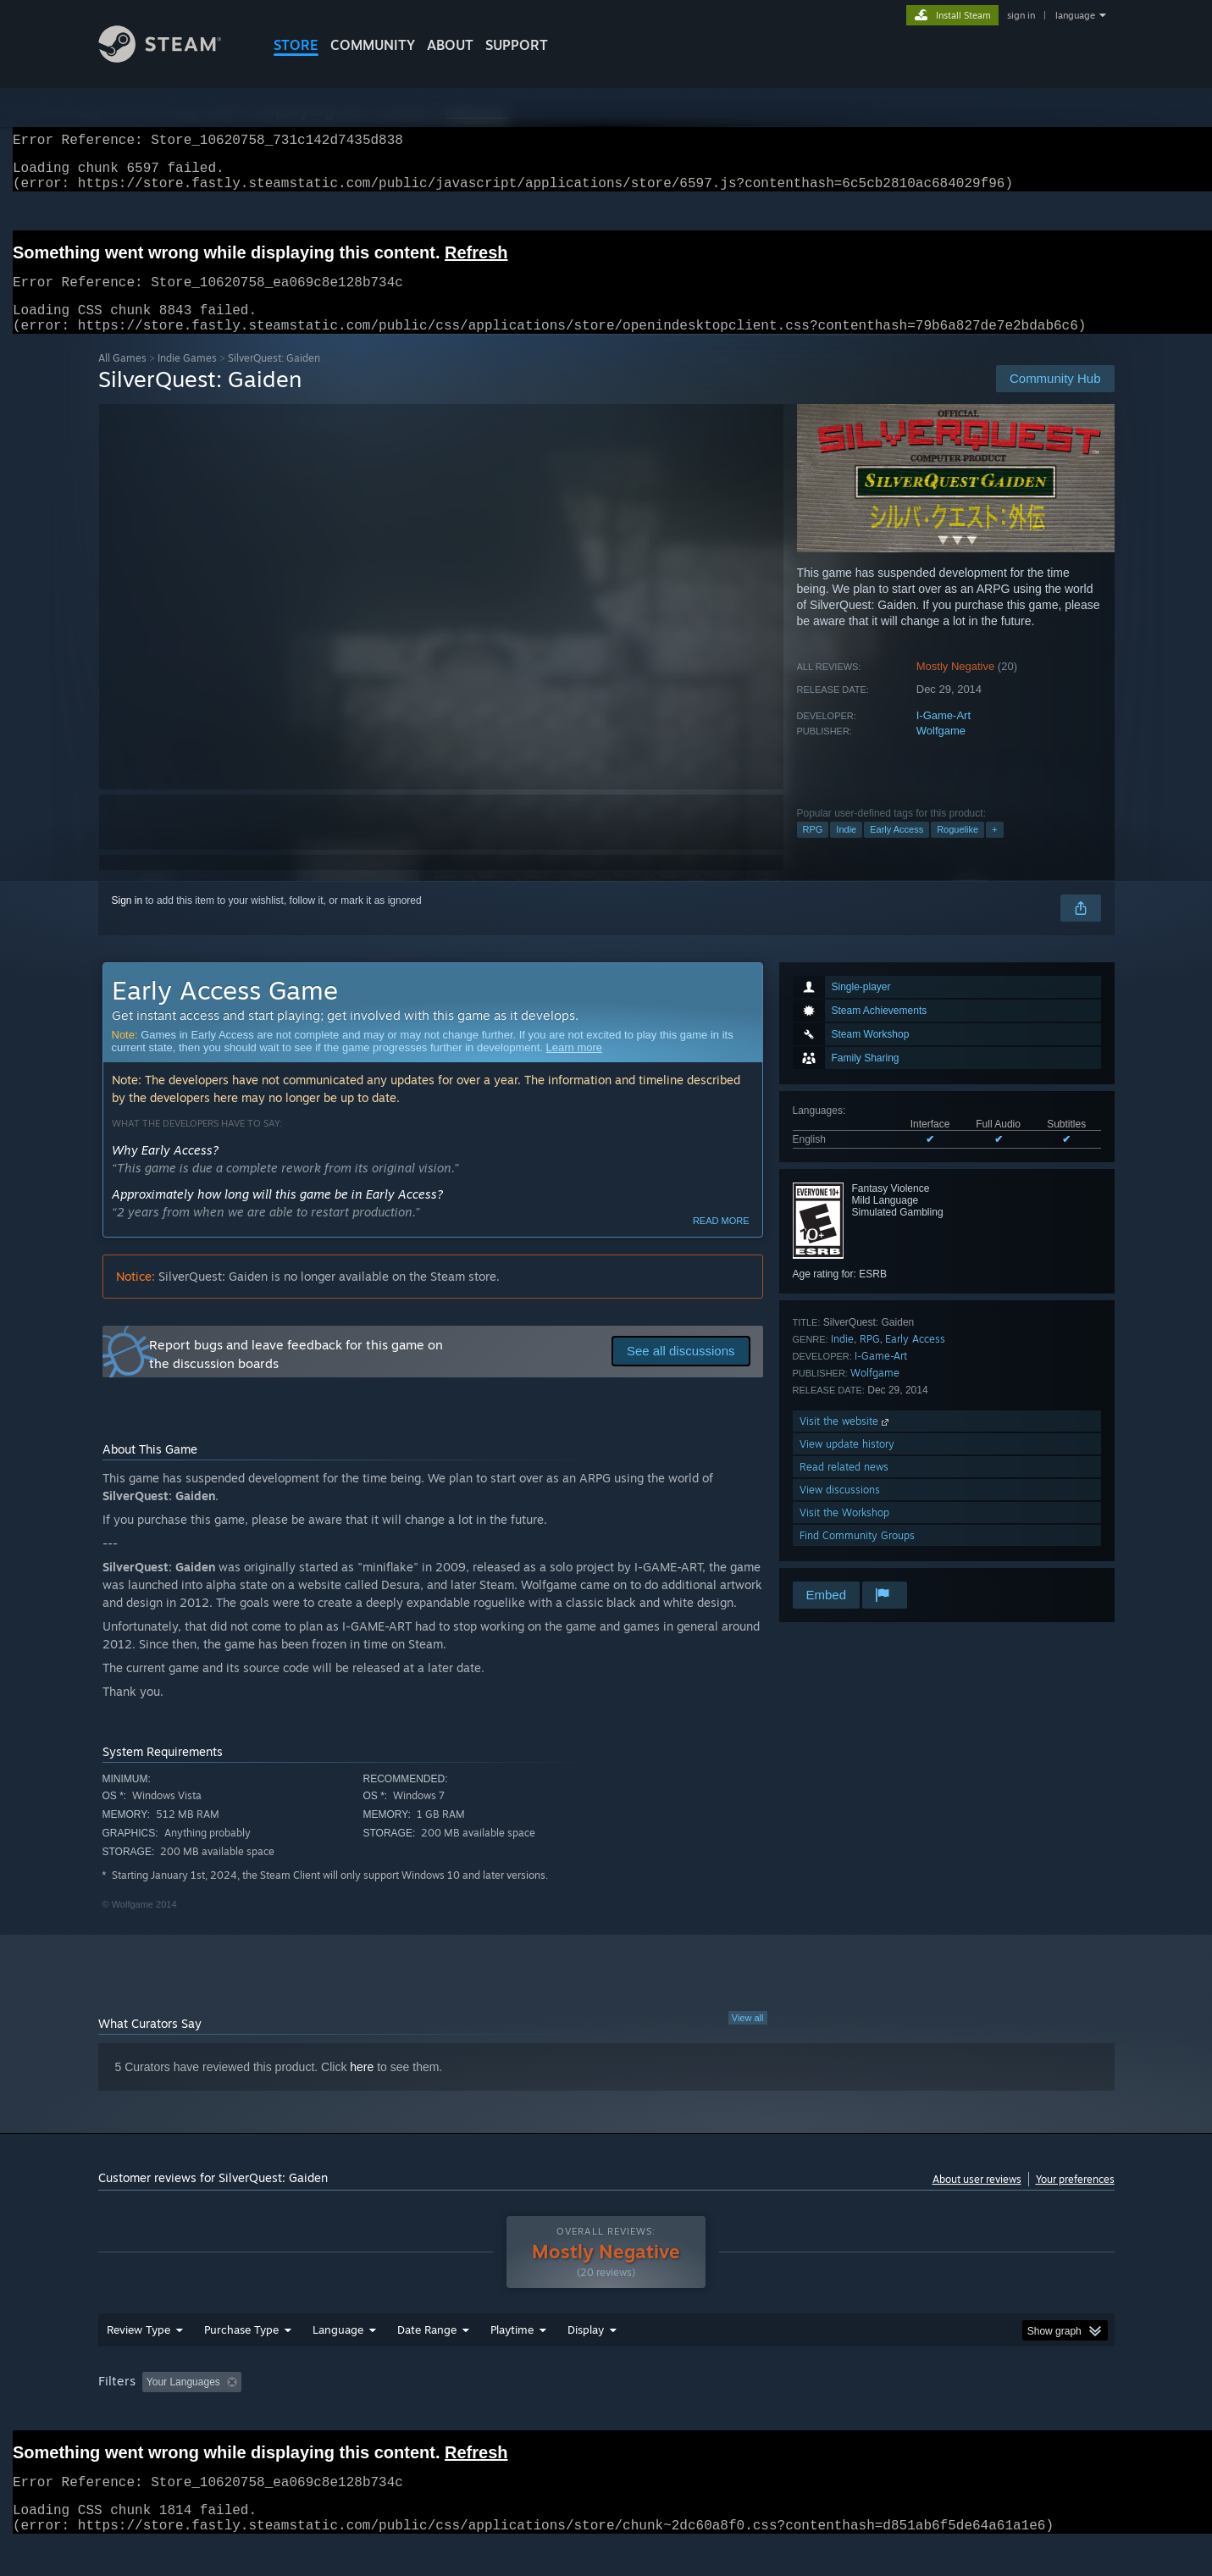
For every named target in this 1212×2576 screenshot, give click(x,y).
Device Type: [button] (967, 2414)
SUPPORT (516, 44)
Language (338, 2361)
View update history (847, 1464)
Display (585, 2361)
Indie (846, 850)
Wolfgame (941, 751)
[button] (155, 2413)
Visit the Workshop (844, 1532)
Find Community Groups (857, 1555)
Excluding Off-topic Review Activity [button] (354, 2414)
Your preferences (1075, 2199)
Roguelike (957, 850)
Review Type (138, 2361)
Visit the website (846, 1441)
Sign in (127, 921)
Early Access (896, 850)
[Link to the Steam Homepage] (172, 58)
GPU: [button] (892, 2414)
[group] (606, 2415)
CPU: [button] (835, 2414)
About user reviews (977, 2199)
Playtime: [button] (485, 2414)
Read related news (844, 1487)
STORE (296, 44)
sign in (1021, 15)
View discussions (840, 1510)
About (450, 44)
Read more (721, 1241)
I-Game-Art (943, 735)
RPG (813, 850)
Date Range (427, 2361)
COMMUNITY (372, 44)
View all (748, 2038)
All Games (122, 378)
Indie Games (187, 378)
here (362, 2087)
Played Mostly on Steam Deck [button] (606, 2414)
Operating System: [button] (749, 2414)
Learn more (574, 1067)
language (1075, 15)
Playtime (512, 2361)
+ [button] (994, 850)
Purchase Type (241, 2361)
